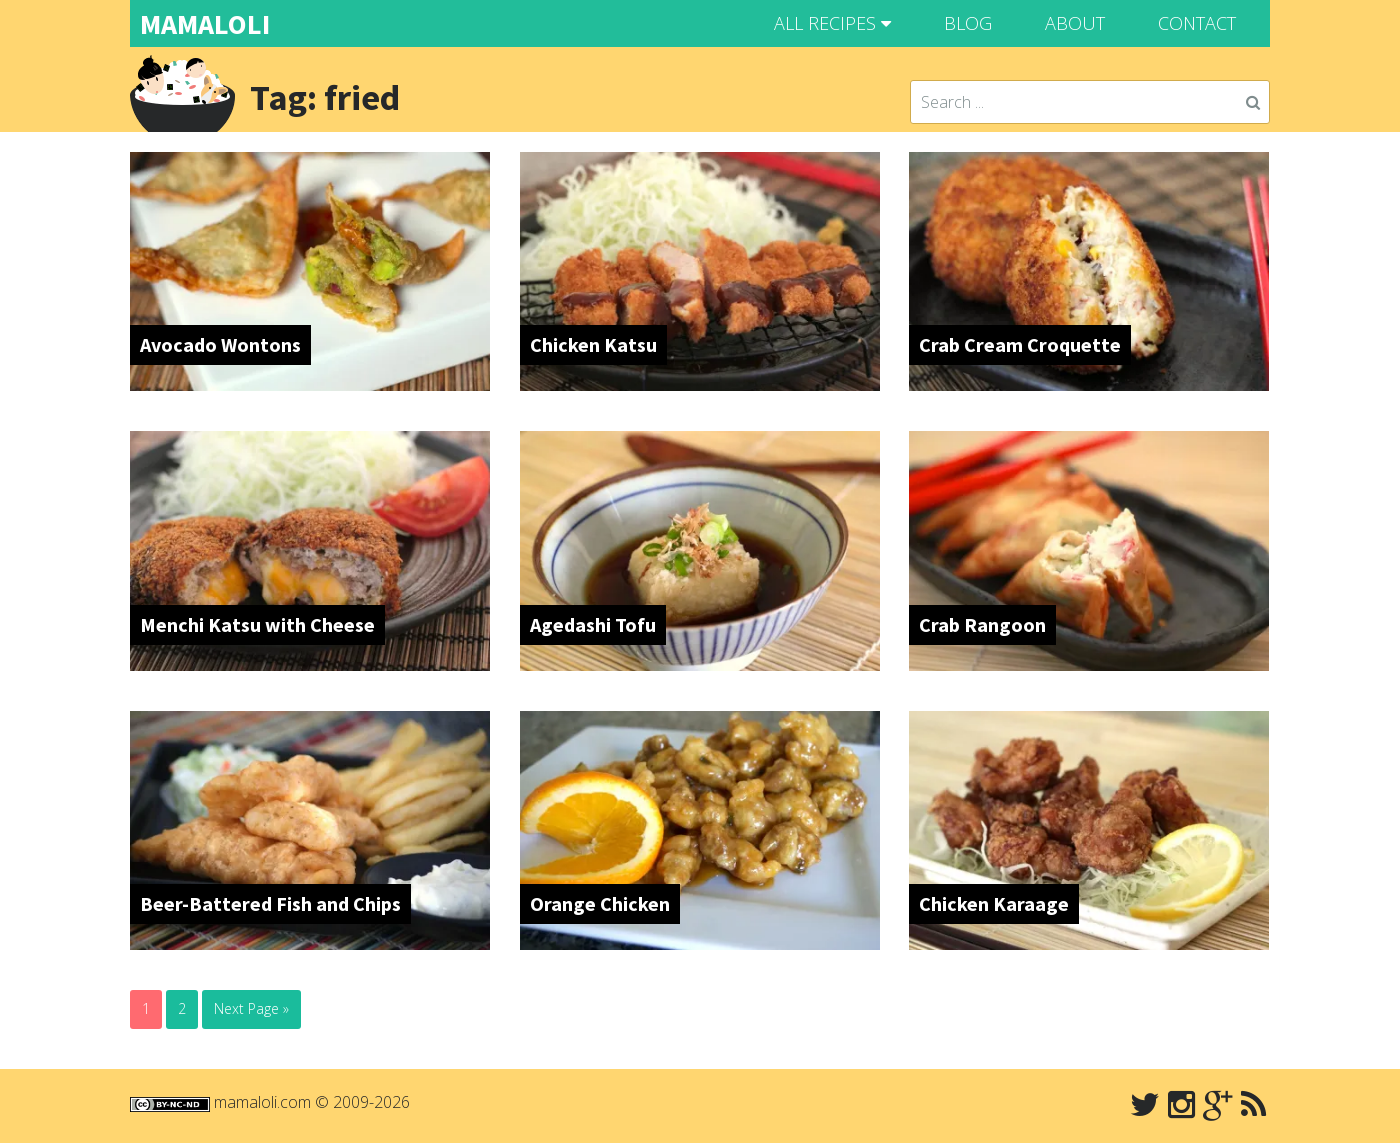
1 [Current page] (146, 1008)
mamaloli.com (262, 1102)
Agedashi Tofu (593, 624)
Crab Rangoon (982, 624)
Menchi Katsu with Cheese (257, 624)
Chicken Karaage (994, 903)
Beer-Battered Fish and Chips (270, 903)
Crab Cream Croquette (1020, 344)
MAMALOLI (205, 24)
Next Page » (251, 1008)
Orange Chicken (600, 903)
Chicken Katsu (593, 344)
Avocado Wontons (220, 344)
